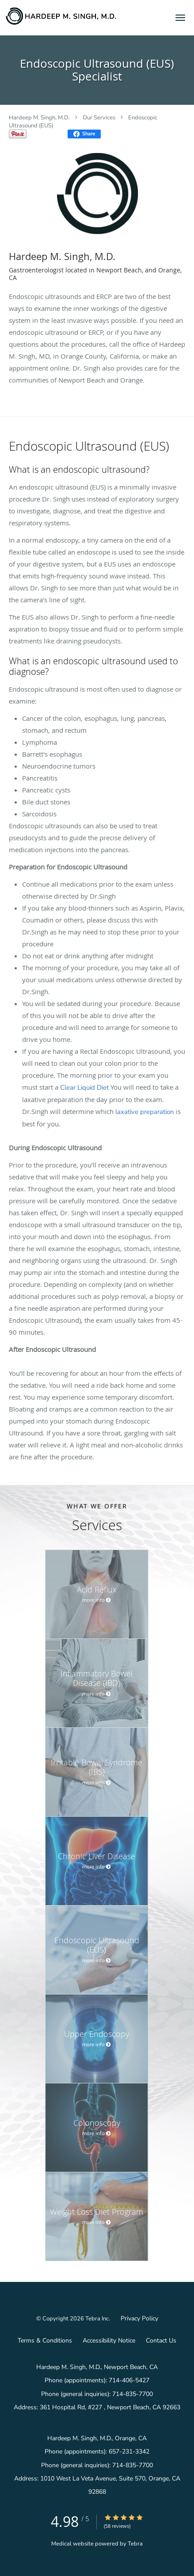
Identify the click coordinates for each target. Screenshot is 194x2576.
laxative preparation (144, 1111)
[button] (180, 18)
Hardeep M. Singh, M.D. (39, 118)
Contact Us (161, 2340)
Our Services (99, 118)
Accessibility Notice (109, 2340)
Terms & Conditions (45, 2340)
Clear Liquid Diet (84, 1087)
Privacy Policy (139, 2318)
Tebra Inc (97, 2319)
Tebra (135, 2544)
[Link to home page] (80, 16)
